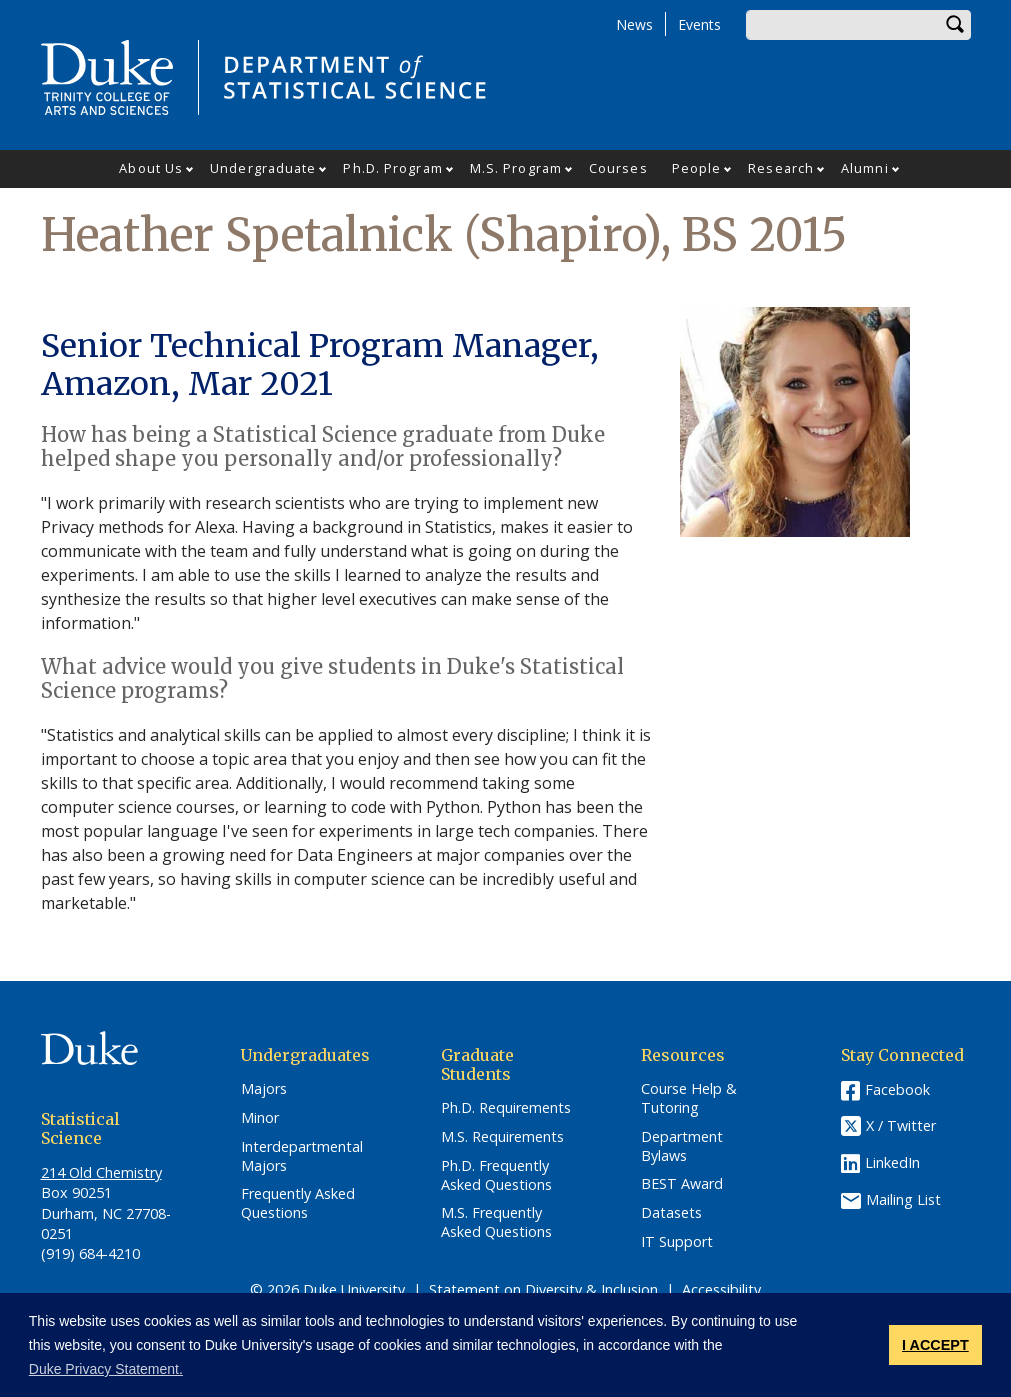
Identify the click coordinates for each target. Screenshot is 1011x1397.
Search (956, 25)
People (697, 168)
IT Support (677, 1242)
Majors (264, 1089)
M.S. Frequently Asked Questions (496, 1222)
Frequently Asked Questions (298, 1203)
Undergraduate (263, 168)
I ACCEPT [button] (935, 1345)
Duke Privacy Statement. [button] (106, 1369)
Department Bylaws (682, 1146)
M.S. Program (516, 168)
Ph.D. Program (392, 168)
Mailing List (903, 1199)
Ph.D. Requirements (506, 1108)
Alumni (865, 168)
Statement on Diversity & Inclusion (543, 1289)
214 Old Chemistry (101, 1172)
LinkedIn (892, 1162)
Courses (618, 168)
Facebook (897, 1089)
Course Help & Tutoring (689, 1098)
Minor (260, 1118)
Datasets (671, 1213)
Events (699, 24)
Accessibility (721, 1289)
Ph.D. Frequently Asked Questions (496, 1175)
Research (781, 168)
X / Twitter (901, 1126)
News (634, 24)
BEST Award (682, 1184)
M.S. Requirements (502, 1137)
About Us (151, 168)
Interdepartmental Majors (302, 1156)
